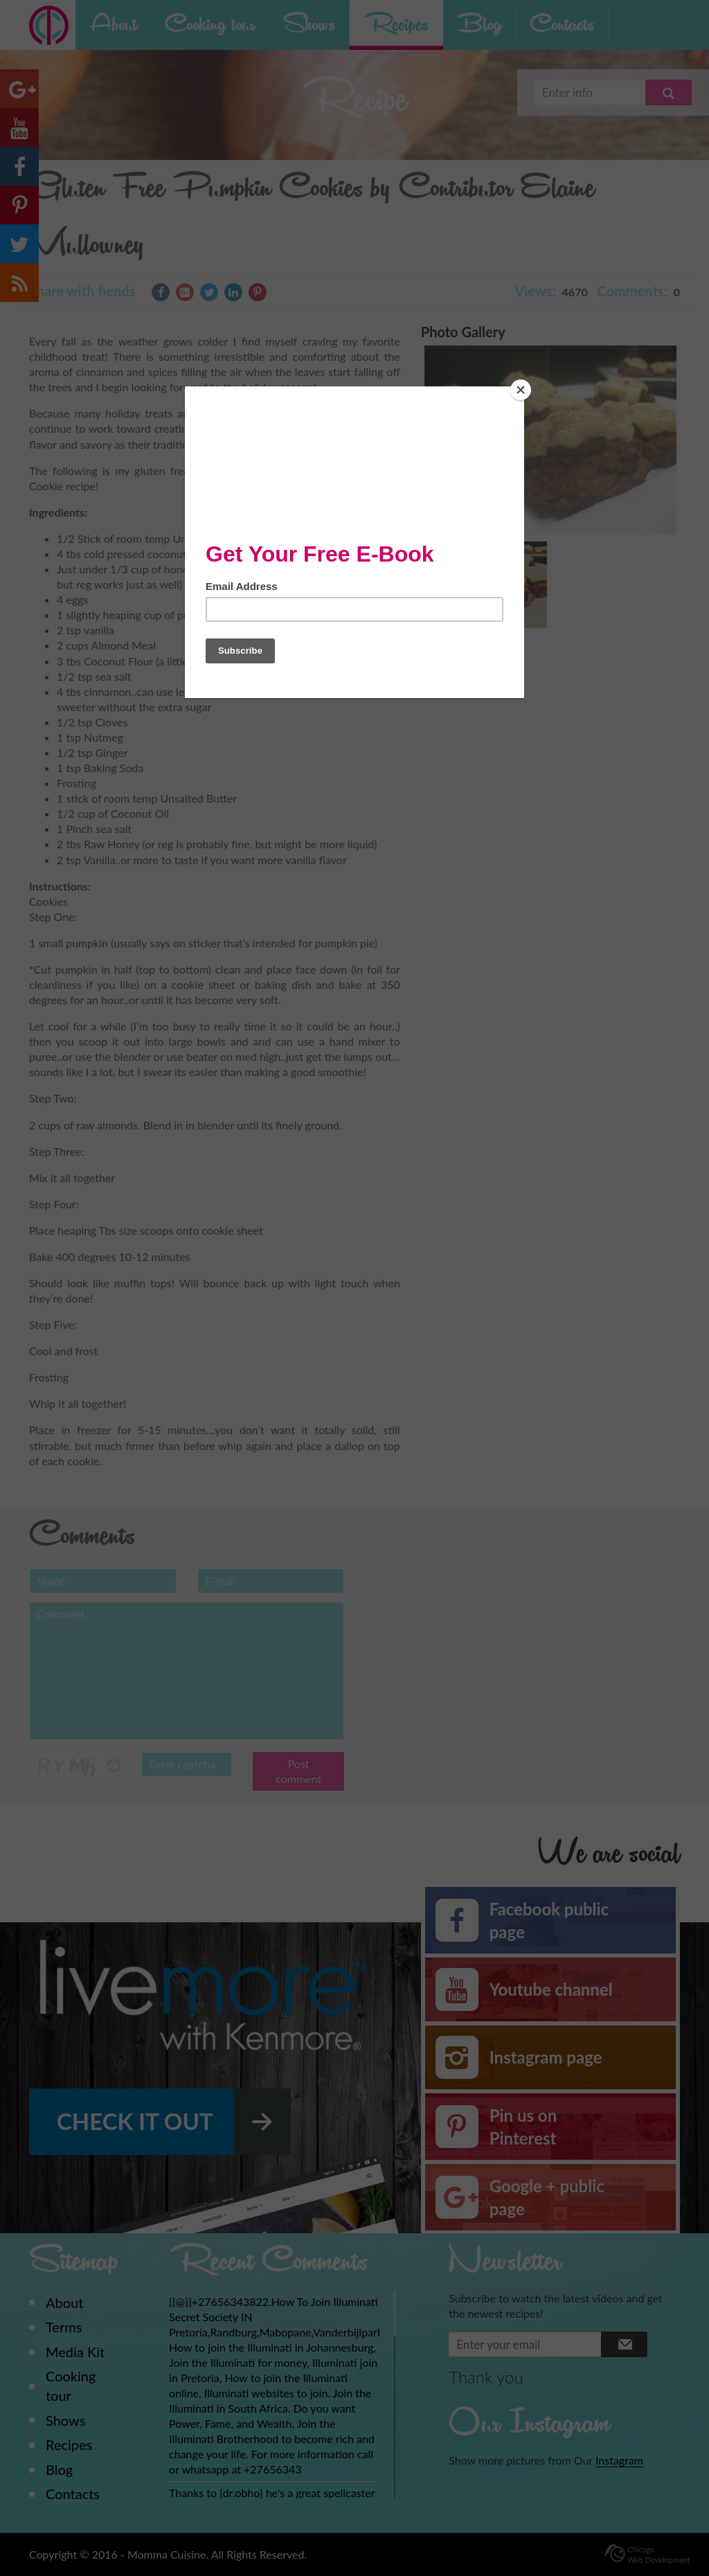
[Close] (520, 389)
